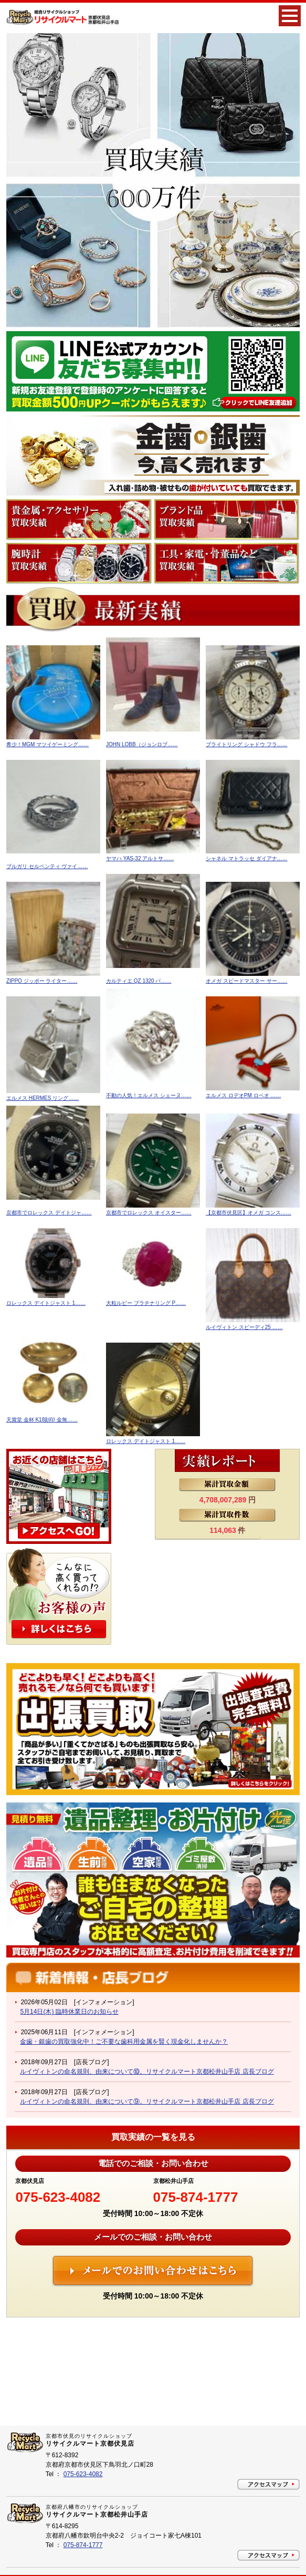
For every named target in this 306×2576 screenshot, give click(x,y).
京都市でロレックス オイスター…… (149, 1212)
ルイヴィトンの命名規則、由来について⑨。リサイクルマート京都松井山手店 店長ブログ (146, 2101)
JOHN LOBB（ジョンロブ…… (142, 744)
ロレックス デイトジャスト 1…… (46, 1303)
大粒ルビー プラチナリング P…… (146, 1303)
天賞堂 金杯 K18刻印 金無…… (42, 1420)
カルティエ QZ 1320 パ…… (138, 981)
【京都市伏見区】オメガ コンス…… (248, 1212)
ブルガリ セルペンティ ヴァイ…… (47, 866)
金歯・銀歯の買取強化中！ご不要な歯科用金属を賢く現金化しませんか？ (124, 2041)
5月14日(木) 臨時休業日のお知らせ (69, 2011)
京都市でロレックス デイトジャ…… (49, 1212)
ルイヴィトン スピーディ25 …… (244, 1327)
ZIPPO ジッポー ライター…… (42, 981)
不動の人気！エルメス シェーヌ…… (149, 1095)
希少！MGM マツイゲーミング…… (47, 744)
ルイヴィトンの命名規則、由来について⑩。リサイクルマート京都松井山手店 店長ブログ (146, 2071)
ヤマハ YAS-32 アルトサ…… (140, 858)
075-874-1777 (195, 2196)
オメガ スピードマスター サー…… (247, 981)
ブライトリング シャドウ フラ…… (247, 744)
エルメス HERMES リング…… (42, 1098)
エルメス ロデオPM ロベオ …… (243, 1095)
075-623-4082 (57, 2196)
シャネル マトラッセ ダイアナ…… (247, 858)
